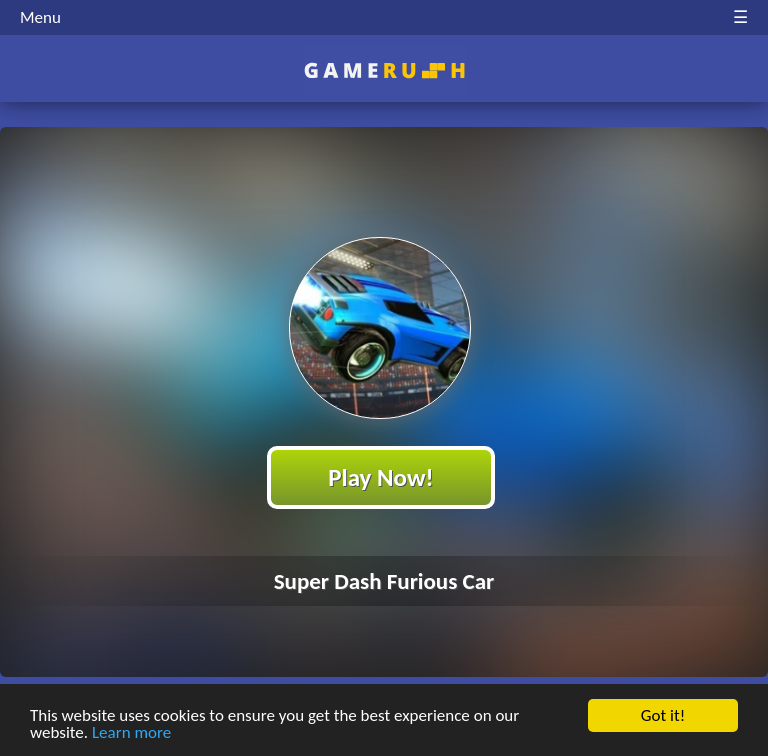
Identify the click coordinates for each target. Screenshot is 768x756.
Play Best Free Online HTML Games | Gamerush (384, 70)
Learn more (131, 735)
